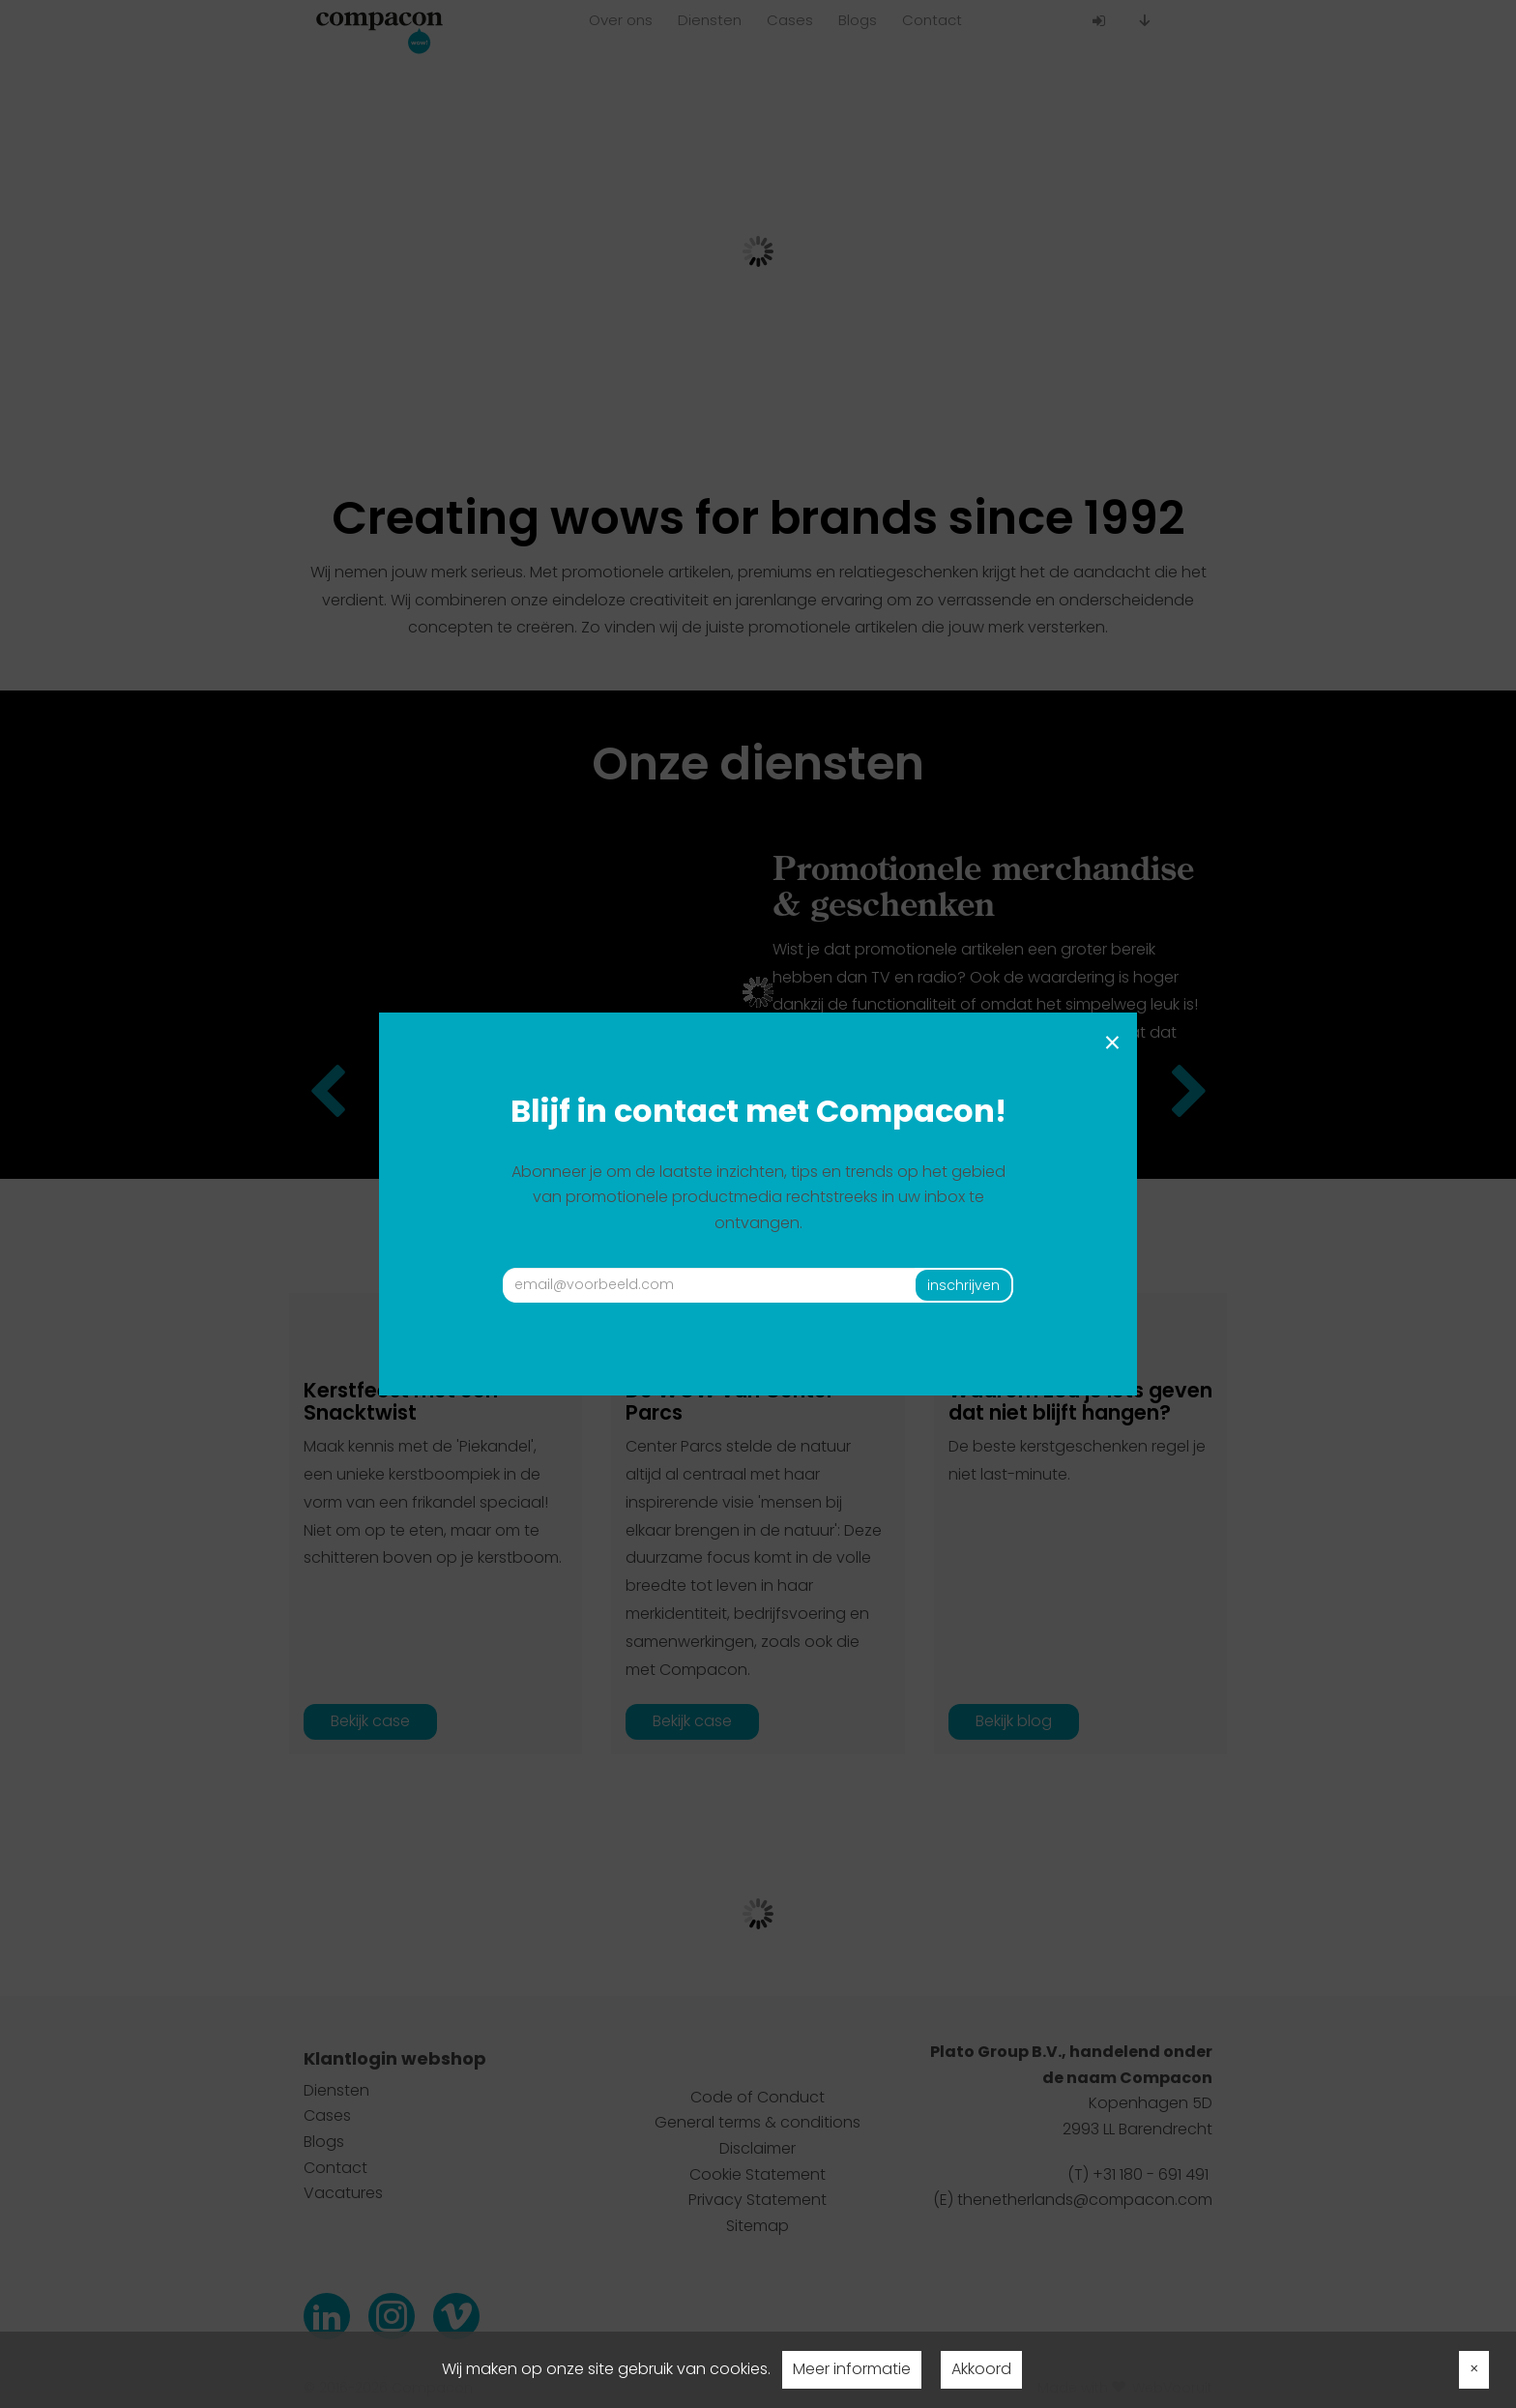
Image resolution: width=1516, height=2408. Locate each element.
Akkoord (981, 2369)
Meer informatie (852, 2369)
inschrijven (963, 1285)
